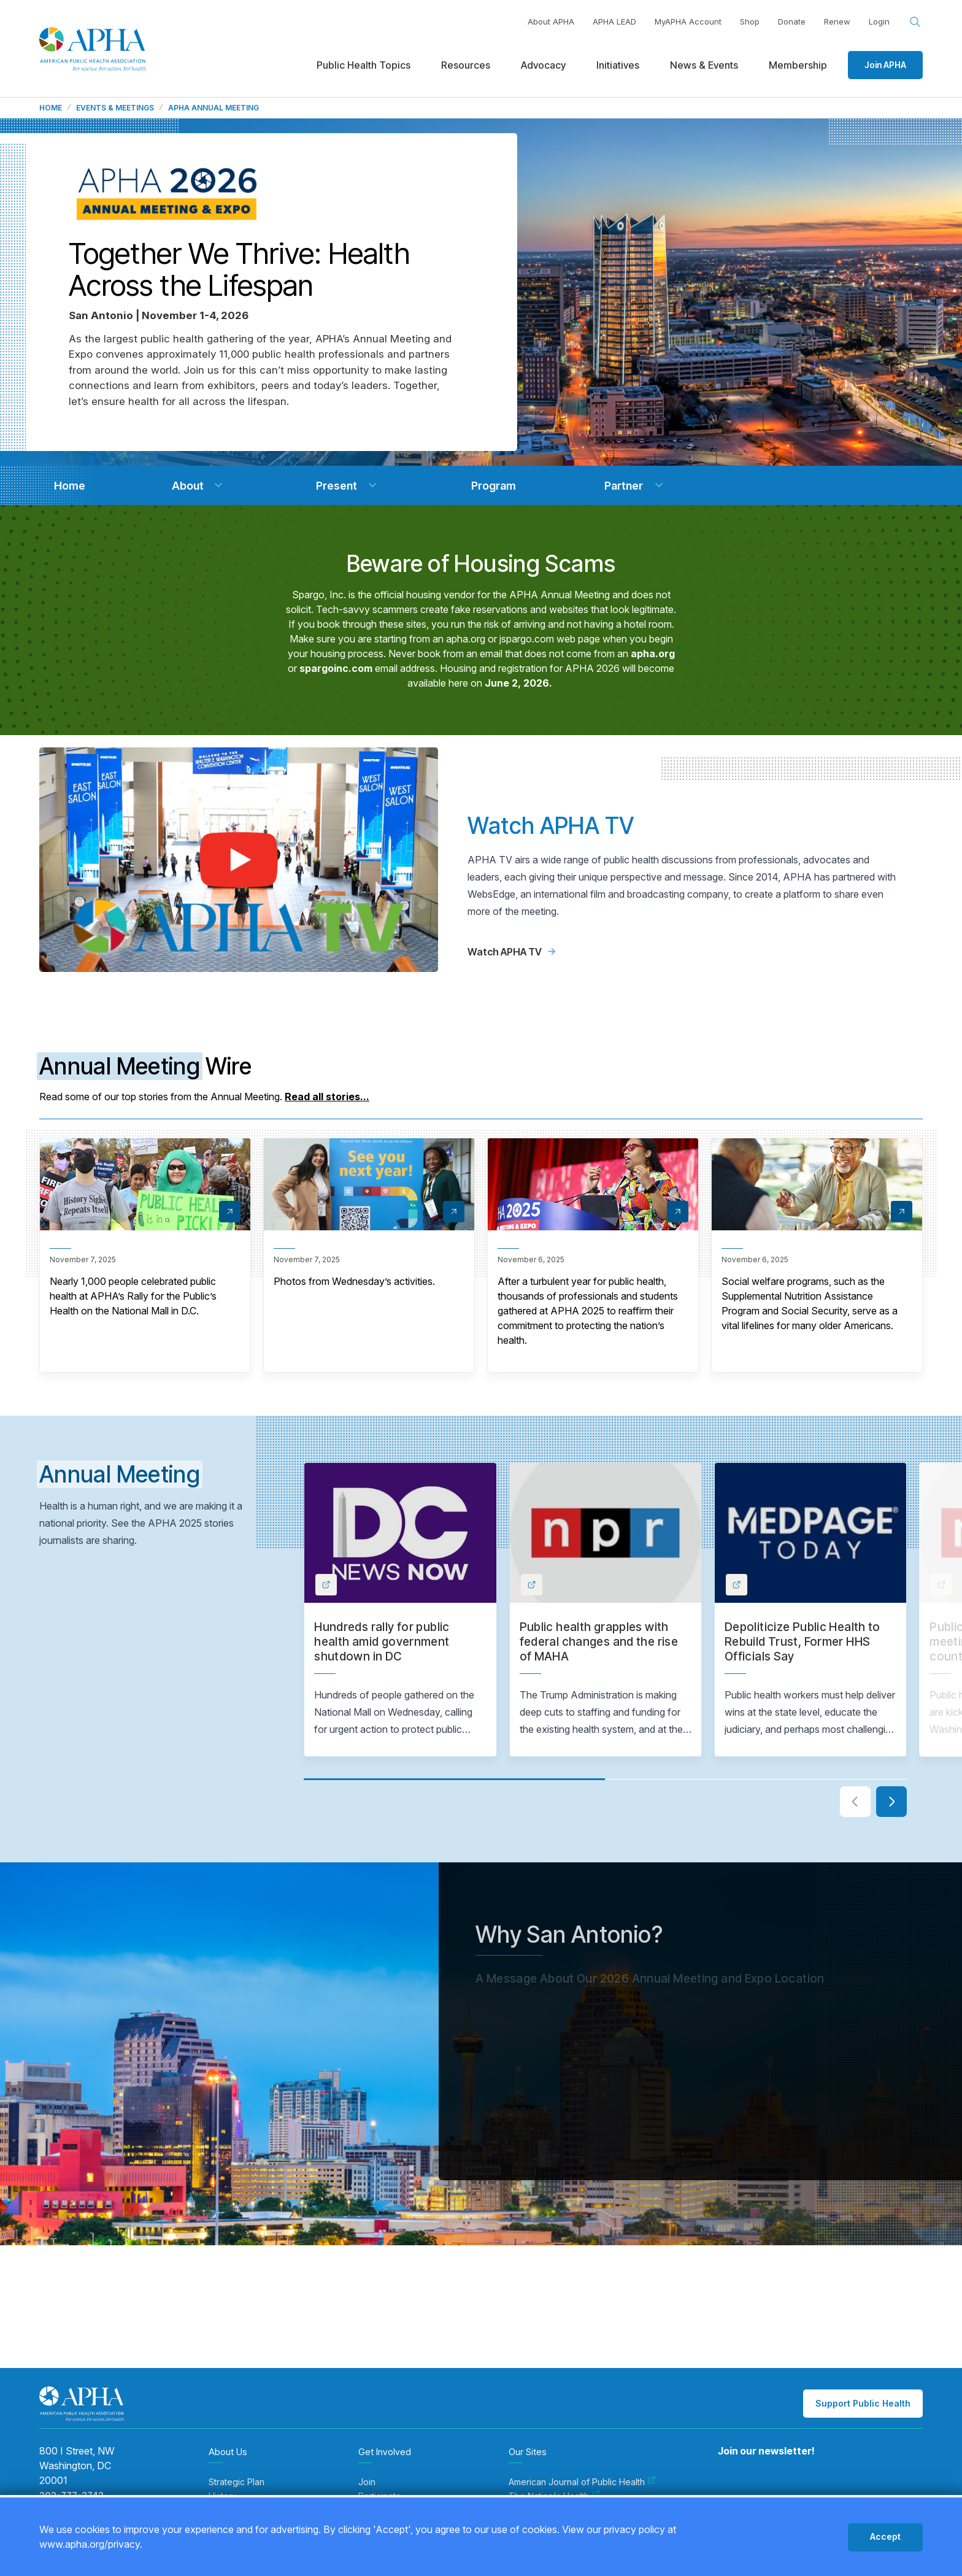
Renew (837, 21)
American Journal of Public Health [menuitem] (582, 2482)
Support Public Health (862, 2403)
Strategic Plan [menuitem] (236, 2482)
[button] (218, 485)
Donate (792, 21)
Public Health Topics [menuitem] (363, 65)
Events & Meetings (115, 108)
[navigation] (69, 485)
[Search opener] (915, 22)
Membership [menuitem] (798, 65)
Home (50, 108)
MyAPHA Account (688, 21)
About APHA (551, 21)
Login (879, 21)
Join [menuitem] (366, 2482)
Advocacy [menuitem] (543, 65)
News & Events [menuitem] (704, 65)
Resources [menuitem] (465, 65)
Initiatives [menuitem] (617, 65)
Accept (885, 2536)
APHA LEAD (614, 21)
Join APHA (885, 65)
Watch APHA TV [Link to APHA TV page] (511, 952)
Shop (750, 21)
